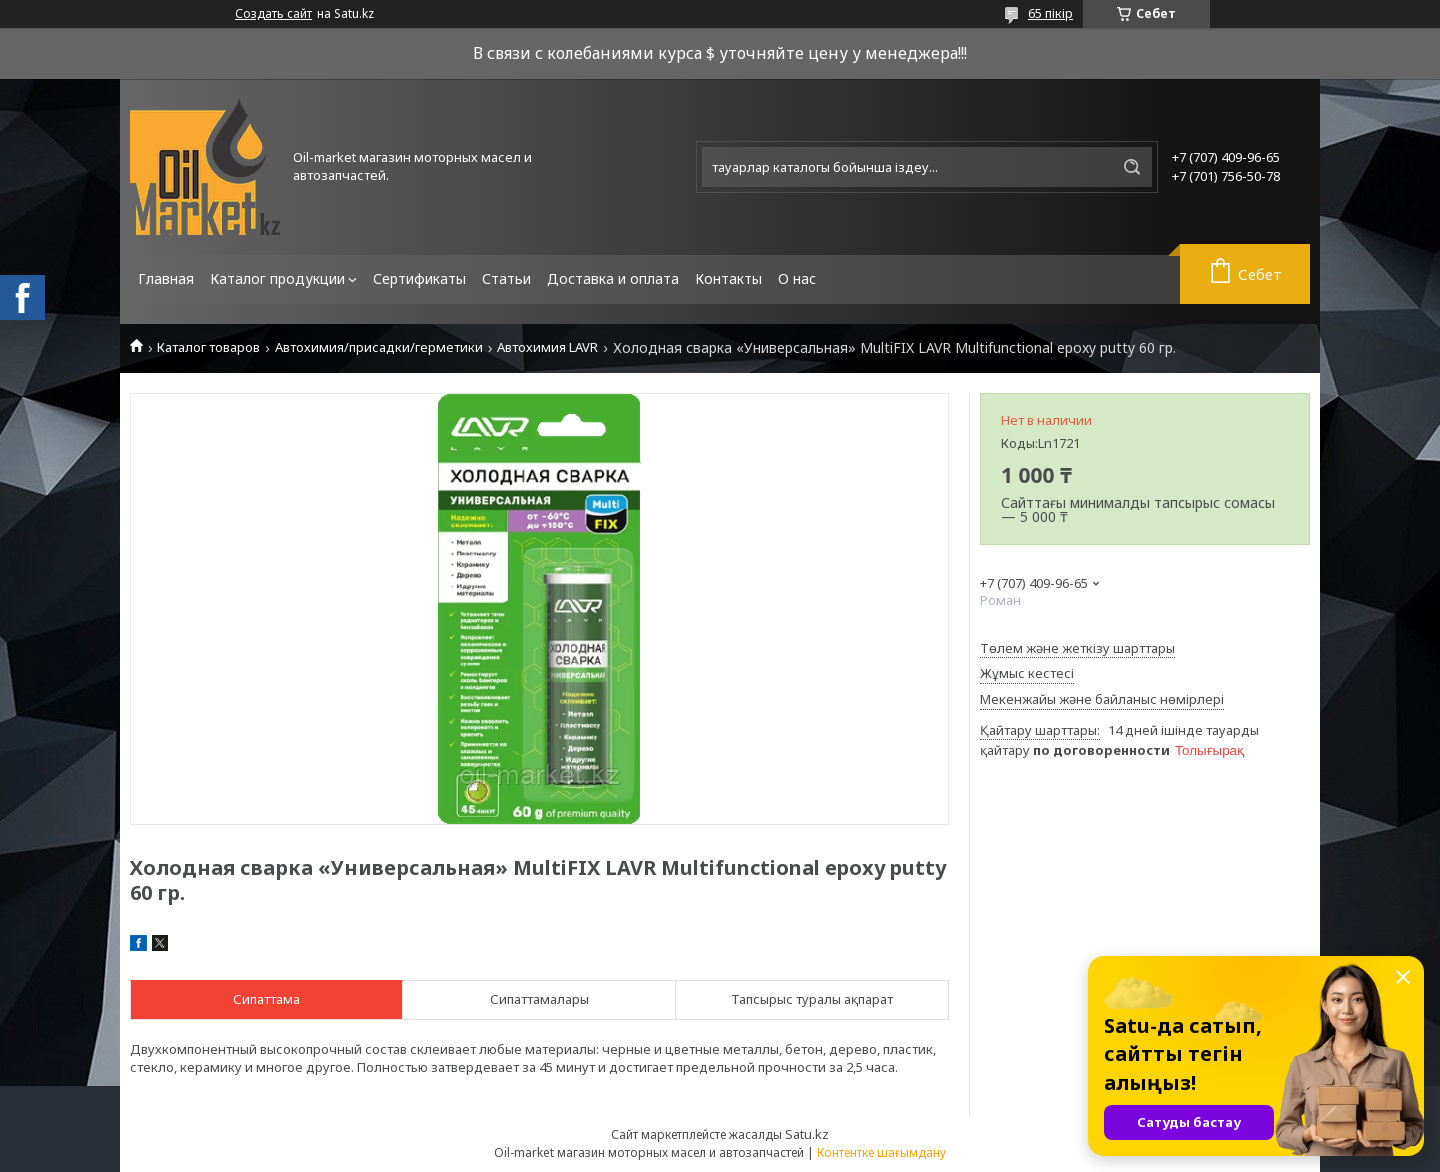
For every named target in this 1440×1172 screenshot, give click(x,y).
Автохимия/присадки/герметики (379, 347)
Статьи (506, 278)
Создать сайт (273, 14)
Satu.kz (807, 1134)
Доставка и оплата (613, 278)
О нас (797, 278)
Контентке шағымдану (881, 1152)
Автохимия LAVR (547, 347)
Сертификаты (419, 278)
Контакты (728, 278)
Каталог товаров (208, 347)
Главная (166, 278)
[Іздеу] (1132, 167)
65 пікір (1050, 13)
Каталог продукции (277, 278)
